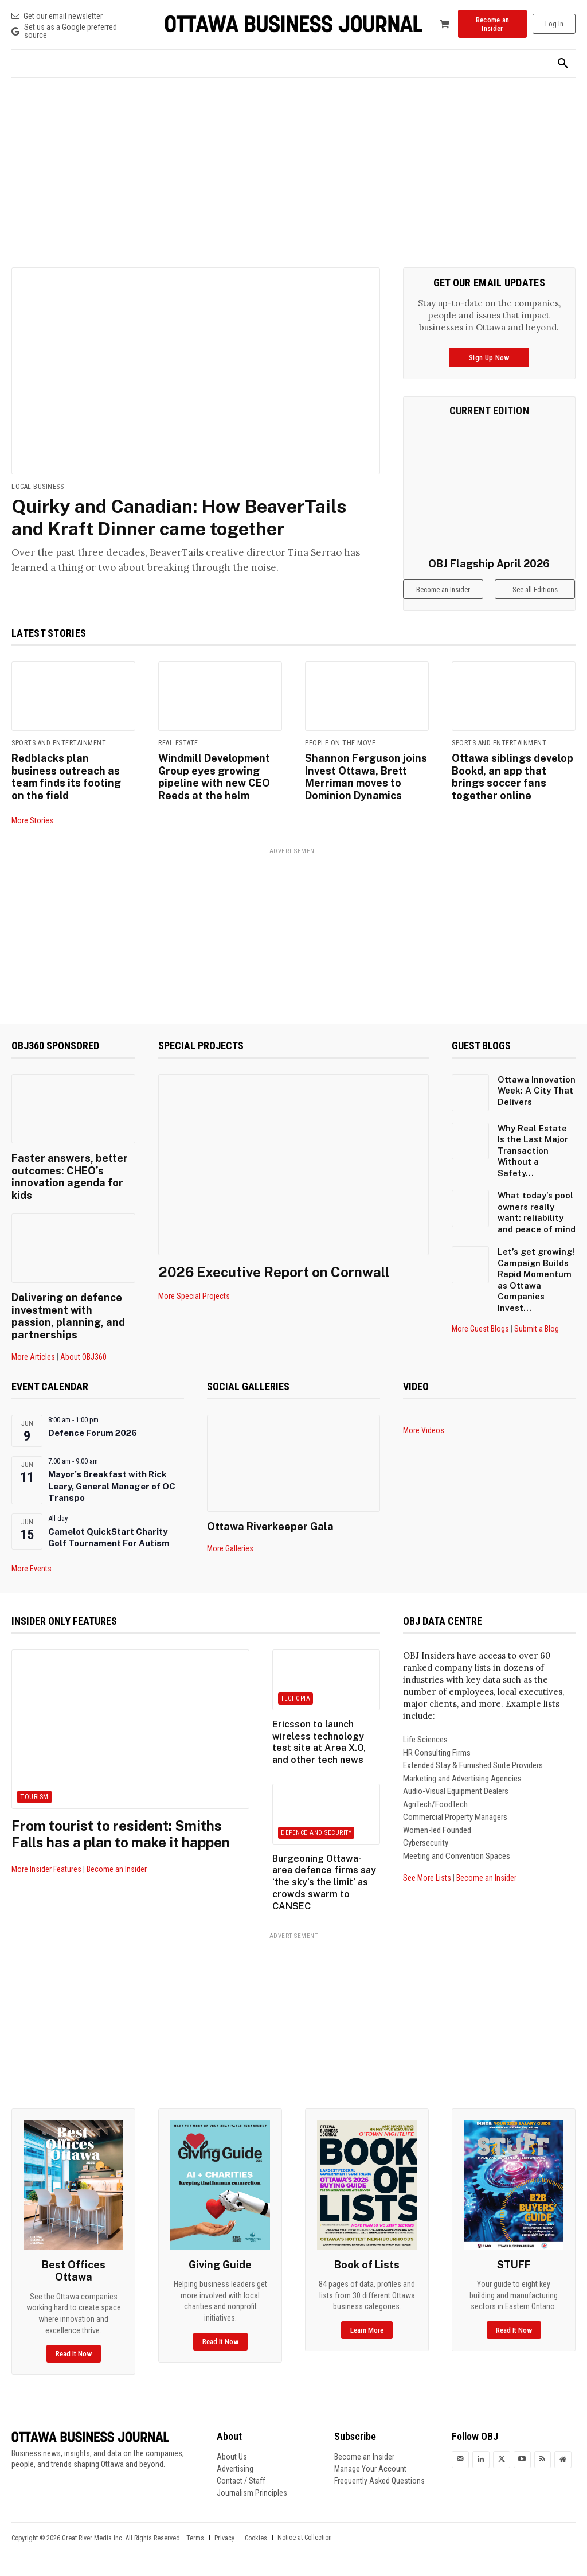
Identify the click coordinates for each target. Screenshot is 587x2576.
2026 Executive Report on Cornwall (273, 1272)
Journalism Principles (252, 2492)
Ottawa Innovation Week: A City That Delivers (537, 1091)
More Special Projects (194, 1296)
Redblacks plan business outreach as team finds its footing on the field (66, 776)
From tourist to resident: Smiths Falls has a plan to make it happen (120, 1834)
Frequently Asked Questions (379, 2480)
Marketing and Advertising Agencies (462, 1778)
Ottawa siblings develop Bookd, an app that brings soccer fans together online (512, 776)
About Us (232, 2456)
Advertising (235, 2468)
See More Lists (427, 1877)
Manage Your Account (370, 2468)
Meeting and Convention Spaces (456, 1856)
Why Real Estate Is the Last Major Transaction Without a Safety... (533, 1150)
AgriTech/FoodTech (435, 1804)
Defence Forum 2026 (92, 1433)
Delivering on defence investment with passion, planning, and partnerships (68, 1316)
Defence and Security (316, 1832)
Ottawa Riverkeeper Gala (270, 1526)
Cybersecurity (425, 1843)
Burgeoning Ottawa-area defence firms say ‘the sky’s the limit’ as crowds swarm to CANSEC (324, 1882)
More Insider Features (46, 1869)
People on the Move (340, 743)
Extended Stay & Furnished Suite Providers (473, 1765)
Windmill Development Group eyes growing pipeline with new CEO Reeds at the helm (214, 776)
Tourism (34, 1797)
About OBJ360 (83, 1356)
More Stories (32, 820)
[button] (563, 63)
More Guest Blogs (480, 1328)
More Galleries (230, 1548)
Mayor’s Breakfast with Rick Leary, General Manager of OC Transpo (111, 1486)
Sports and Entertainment (58, 743)
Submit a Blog (536, 1328)
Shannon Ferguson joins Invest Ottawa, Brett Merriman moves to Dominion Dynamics (366, 776)
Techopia (295, 1698)
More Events (31, 1568)
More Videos (423, 1430)
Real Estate (178, 743)
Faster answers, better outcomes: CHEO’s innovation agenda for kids (69, 1176)
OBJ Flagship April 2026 (489, 564)
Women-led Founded (437, 1830)
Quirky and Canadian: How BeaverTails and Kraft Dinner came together (178, 517)
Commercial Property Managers (455, 1817)
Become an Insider (117, 1869)
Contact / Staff (241, 2480)
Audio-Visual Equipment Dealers (455, 1791)
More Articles (33, 1356)
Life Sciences (425, 1739)
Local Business (37, 486)
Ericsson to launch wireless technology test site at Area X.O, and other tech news (319, 1742)
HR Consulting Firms (437, 1753)
